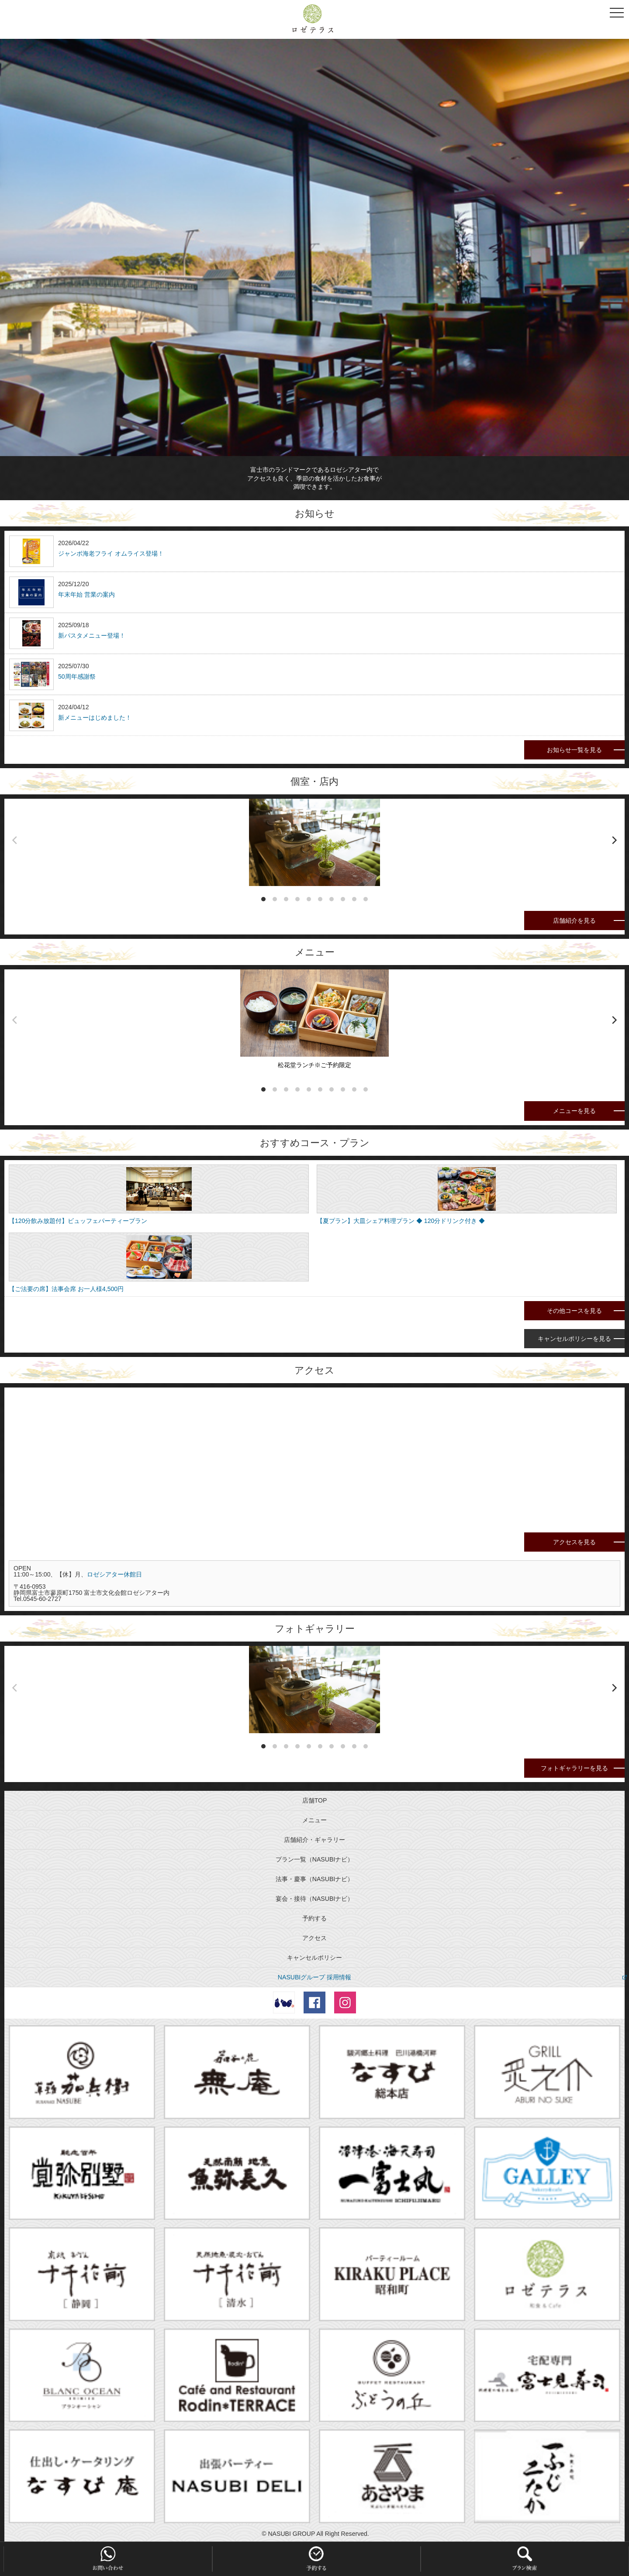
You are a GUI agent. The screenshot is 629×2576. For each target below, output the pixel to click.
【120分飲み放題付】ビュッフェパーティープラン (78, 1220)
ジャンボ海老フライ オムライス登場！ (111, 553)
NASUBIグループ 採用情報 (314, 1977)
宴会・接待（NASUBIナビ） (314, 1899)
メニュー (314, 1820)
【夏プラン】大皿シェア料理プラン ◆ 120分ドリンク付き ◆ (401, 1220)
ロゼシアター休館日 (114, 1574)
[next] (613, 840)
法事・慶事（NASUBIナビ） (314, 1879)
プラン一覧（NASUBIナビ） (314, 1859)
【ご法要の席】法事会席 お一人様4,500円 (66, 1288)
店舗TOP (314, 1800)
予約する (314, 1918)
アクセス (314, 1938)
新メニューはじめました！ (94, 717)
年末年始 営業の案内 (86, 594)
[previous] (15, 840)
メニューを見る (574, 1110)
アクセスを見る (574, 1542)
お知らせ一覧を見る (574, 749)
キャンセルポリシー (314, 1957)
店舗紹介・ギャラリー (314, 1840)
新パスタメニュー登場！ (91, 635)
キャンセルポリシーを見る (574, 1338)
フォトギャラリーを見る (574, 1768)
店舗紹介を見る (574, 920)
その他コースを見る (574, 1310)
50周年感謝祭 (77, 676)
